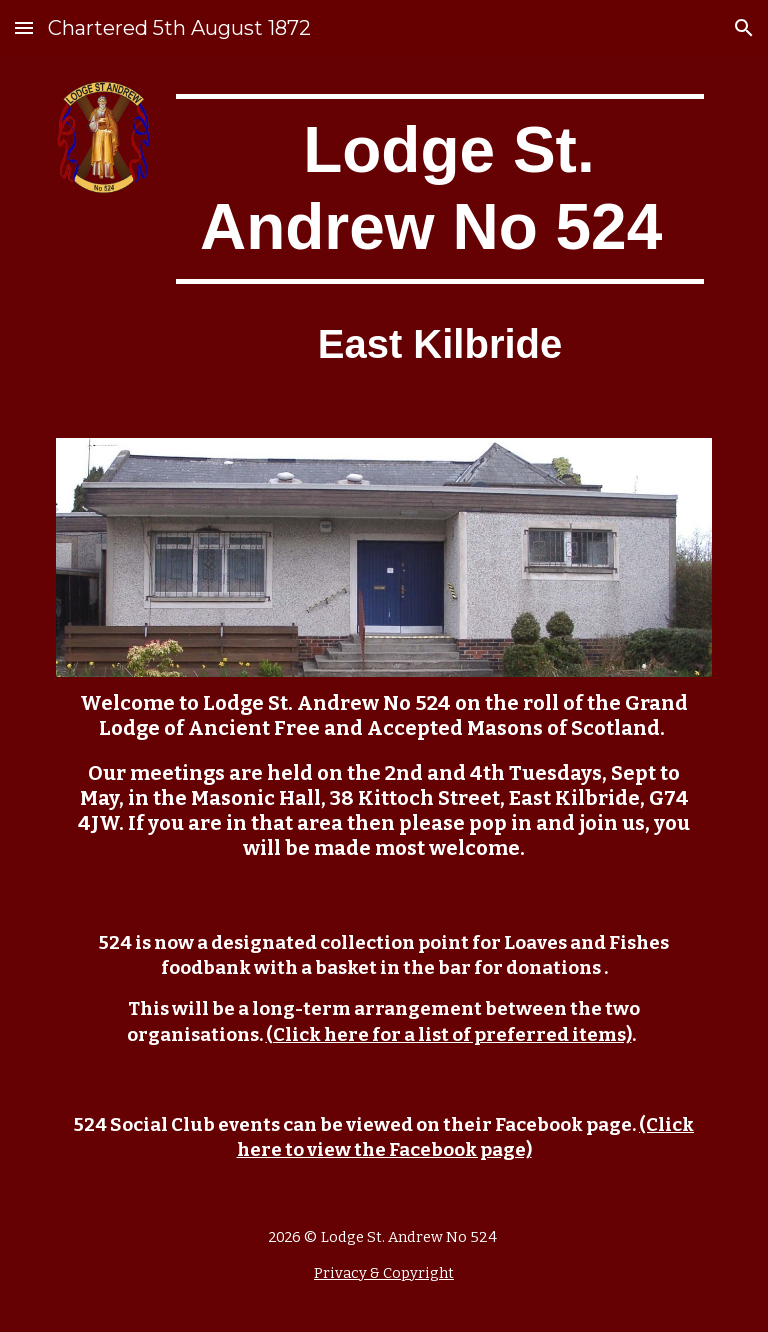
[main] (439, 189)
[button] (24, 27)
